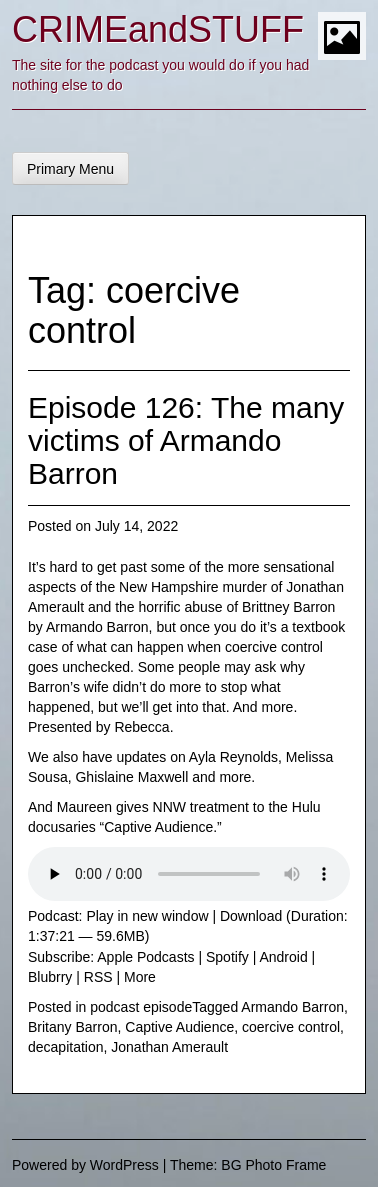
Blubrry (50, 977)
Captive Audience (179, 1027)
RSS (98, 977)
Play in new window (147, 916)
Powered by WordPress (85, 1165)
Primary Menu (70, 169)
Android (283, 957)
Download (251, 916)
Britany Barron (72, 1027)
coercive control (291, 1027)
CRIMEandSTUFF (158, 29)
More (140, 977)
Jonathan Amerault (169, 1047)
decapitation (66, 1047)
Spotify (227, 957)
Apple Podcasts (145, 957)
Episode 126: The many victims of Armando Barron (186, 440)
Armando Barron (292, 1007)
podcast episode (141, 1007)
